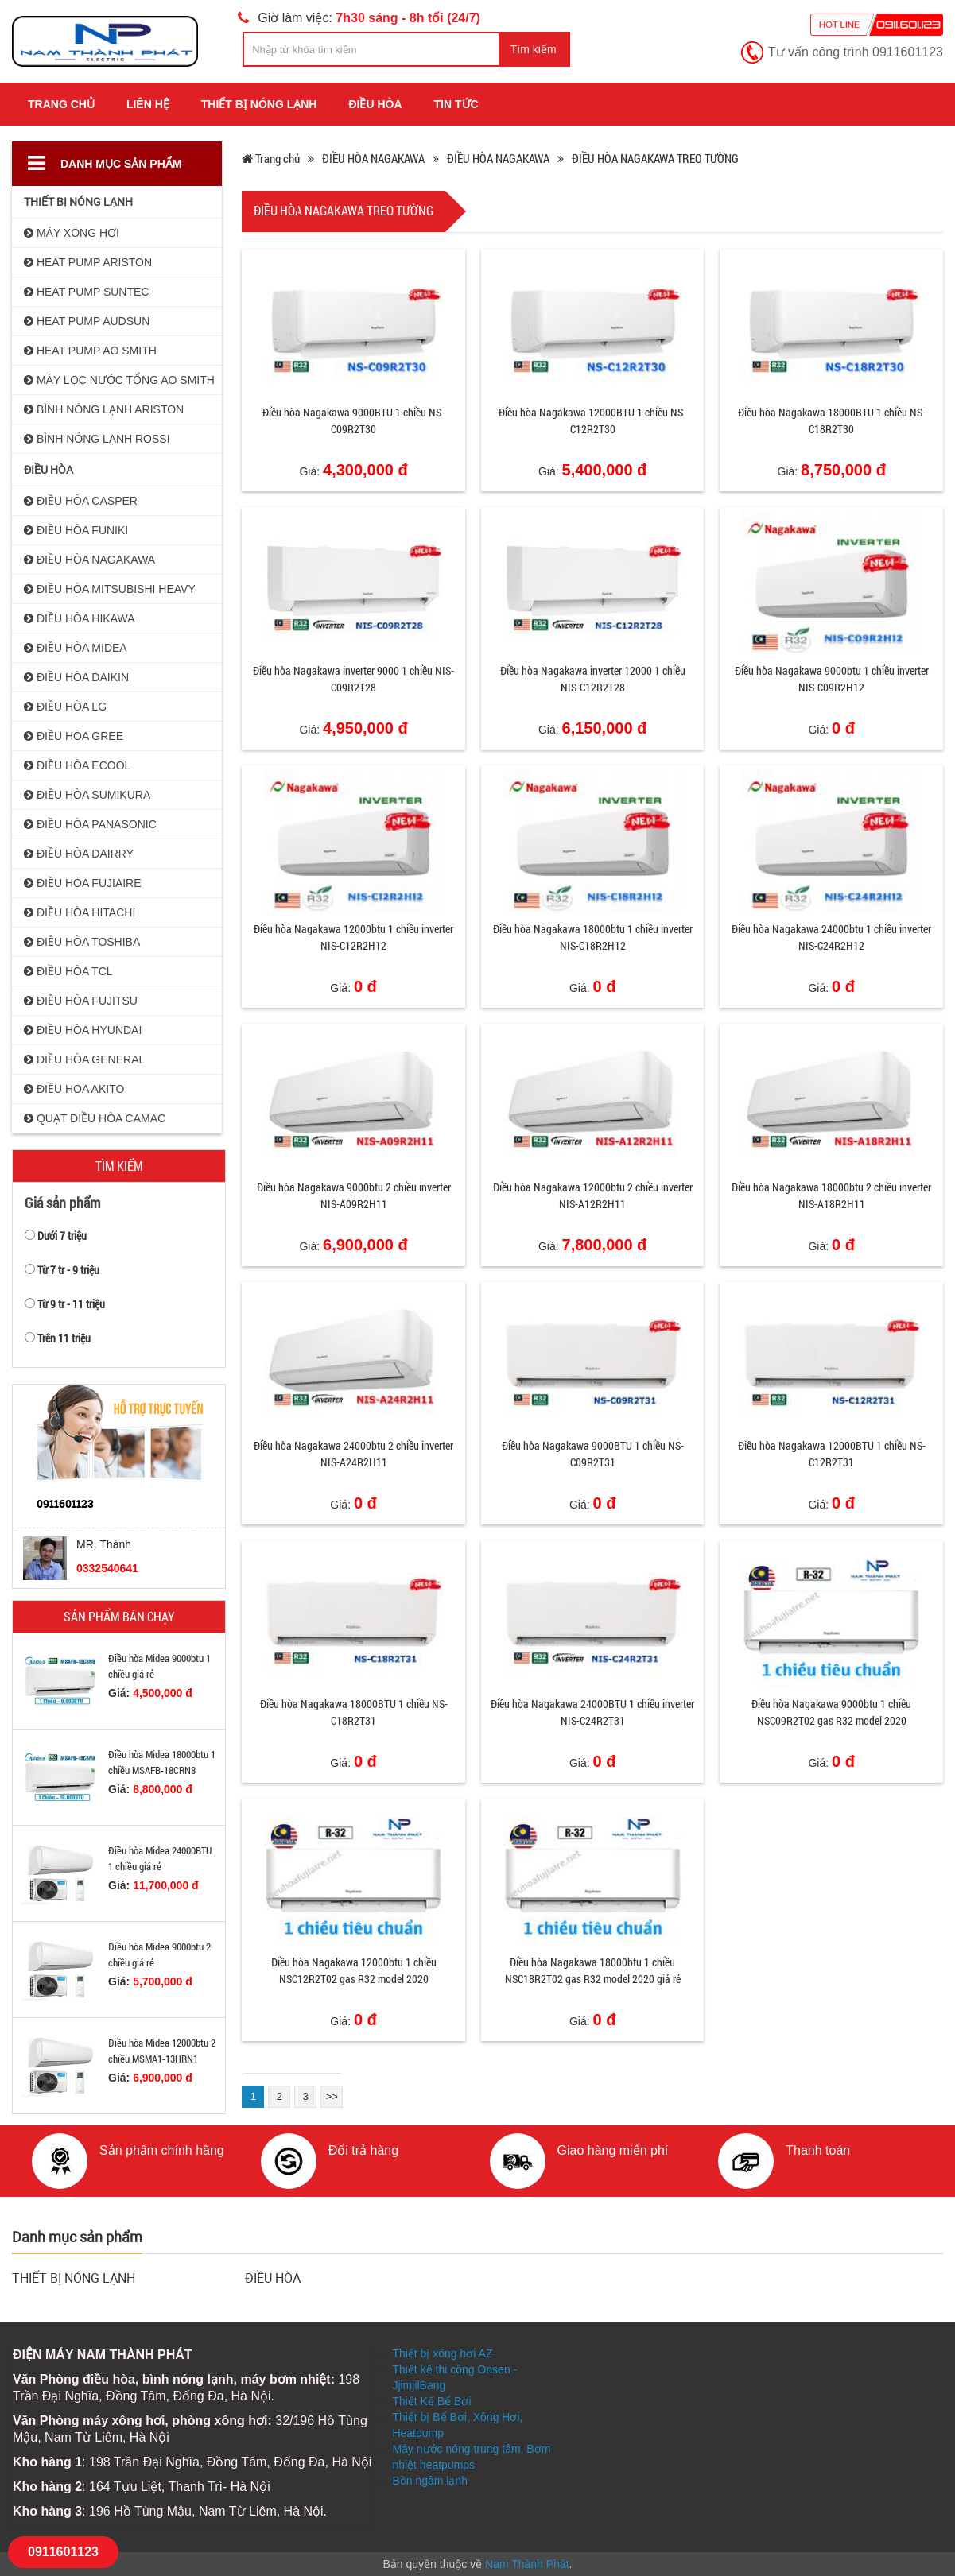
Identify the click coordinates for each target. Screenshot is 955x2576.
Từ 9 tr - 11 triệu (71, 1303)
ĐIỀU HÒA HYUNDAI (83, 1030)
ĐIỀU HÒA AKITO (74, 1089)
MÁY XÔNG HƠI (71, 233)
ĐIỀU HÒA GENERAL (84, 1059)
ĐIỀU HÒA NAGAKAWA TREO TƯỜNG (655, 158)
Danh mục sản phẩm (104, 163)
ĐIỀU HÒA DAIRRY (79, 853)
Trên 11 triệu (64, 1338)
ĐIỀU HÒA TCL (68, 971)
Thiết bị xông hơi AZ (442, 2353)
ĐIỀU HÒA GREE (73, 736)
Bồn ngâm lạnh (430, 2480)
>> (332, 2096)
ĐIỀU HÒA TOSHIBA (82, 941)
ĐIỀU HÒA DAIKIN (76, 677)
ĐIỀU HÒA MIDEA (75, 647)
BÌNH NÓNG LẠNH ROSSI (97, 438)
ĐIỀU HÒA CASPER (81, 500)
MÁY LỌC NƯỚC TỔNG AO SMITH (119, 380)
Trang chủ (61, 104)
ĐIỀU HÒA (375, 104)
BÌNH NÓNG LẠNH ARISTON (104, 409)
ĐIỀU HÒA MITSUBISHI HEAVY (110, 589)
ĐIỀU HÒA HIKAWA (79, 618)
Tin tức (456, 104)
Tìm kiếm (533, 49)
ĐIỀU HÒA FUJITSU (81, 1000)
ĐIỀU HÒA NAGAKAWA (89, 559)
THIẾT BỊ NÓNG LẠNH (259, 104)
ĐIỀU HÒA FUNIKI (76, 530)
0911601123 (63, 2552)
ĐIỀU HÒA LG (65, 706)
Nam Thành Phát (527, 2564)
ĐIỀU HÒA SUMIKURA (87, 794)
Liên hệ (147, 104)
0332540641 (107, 1568)
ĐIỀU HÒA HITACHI (79, 912)
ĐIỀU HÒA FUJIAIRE (83, 883)
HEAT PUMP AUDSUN (86, 321)
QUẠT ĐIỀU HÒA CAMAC (94, 1118)
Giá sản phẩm (62, 1203)
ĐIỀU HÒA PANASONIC (90, 824)
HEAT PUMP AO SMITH (90, 350)
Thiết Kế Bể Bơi (431, 2401)
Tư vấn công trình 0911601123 (855, 52)
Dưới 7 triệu (62, 1235)
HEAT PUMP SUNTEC (86, 291)
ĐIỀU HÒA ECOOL (77, 765)
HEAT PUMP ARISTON (88, 262)
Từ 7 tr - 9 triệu (68, 1269)
